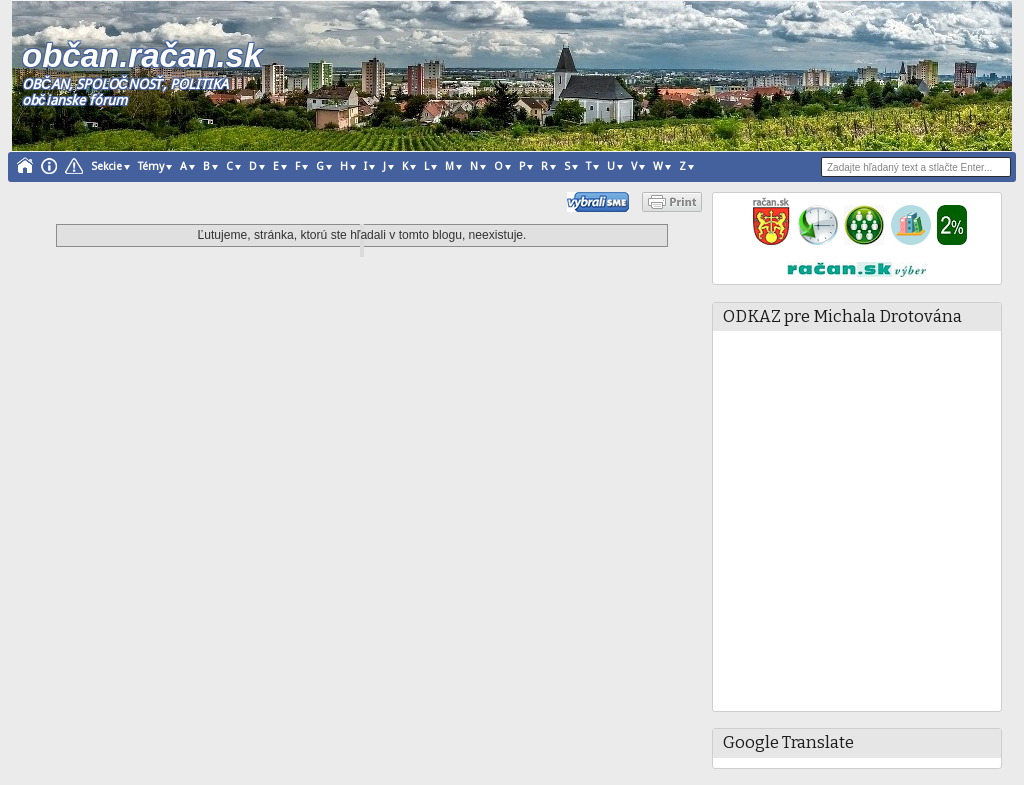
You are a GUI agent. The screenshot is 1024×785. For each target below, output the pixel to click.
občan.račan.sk (142, 55)
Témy (151, 166)
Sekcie (106, 166)
